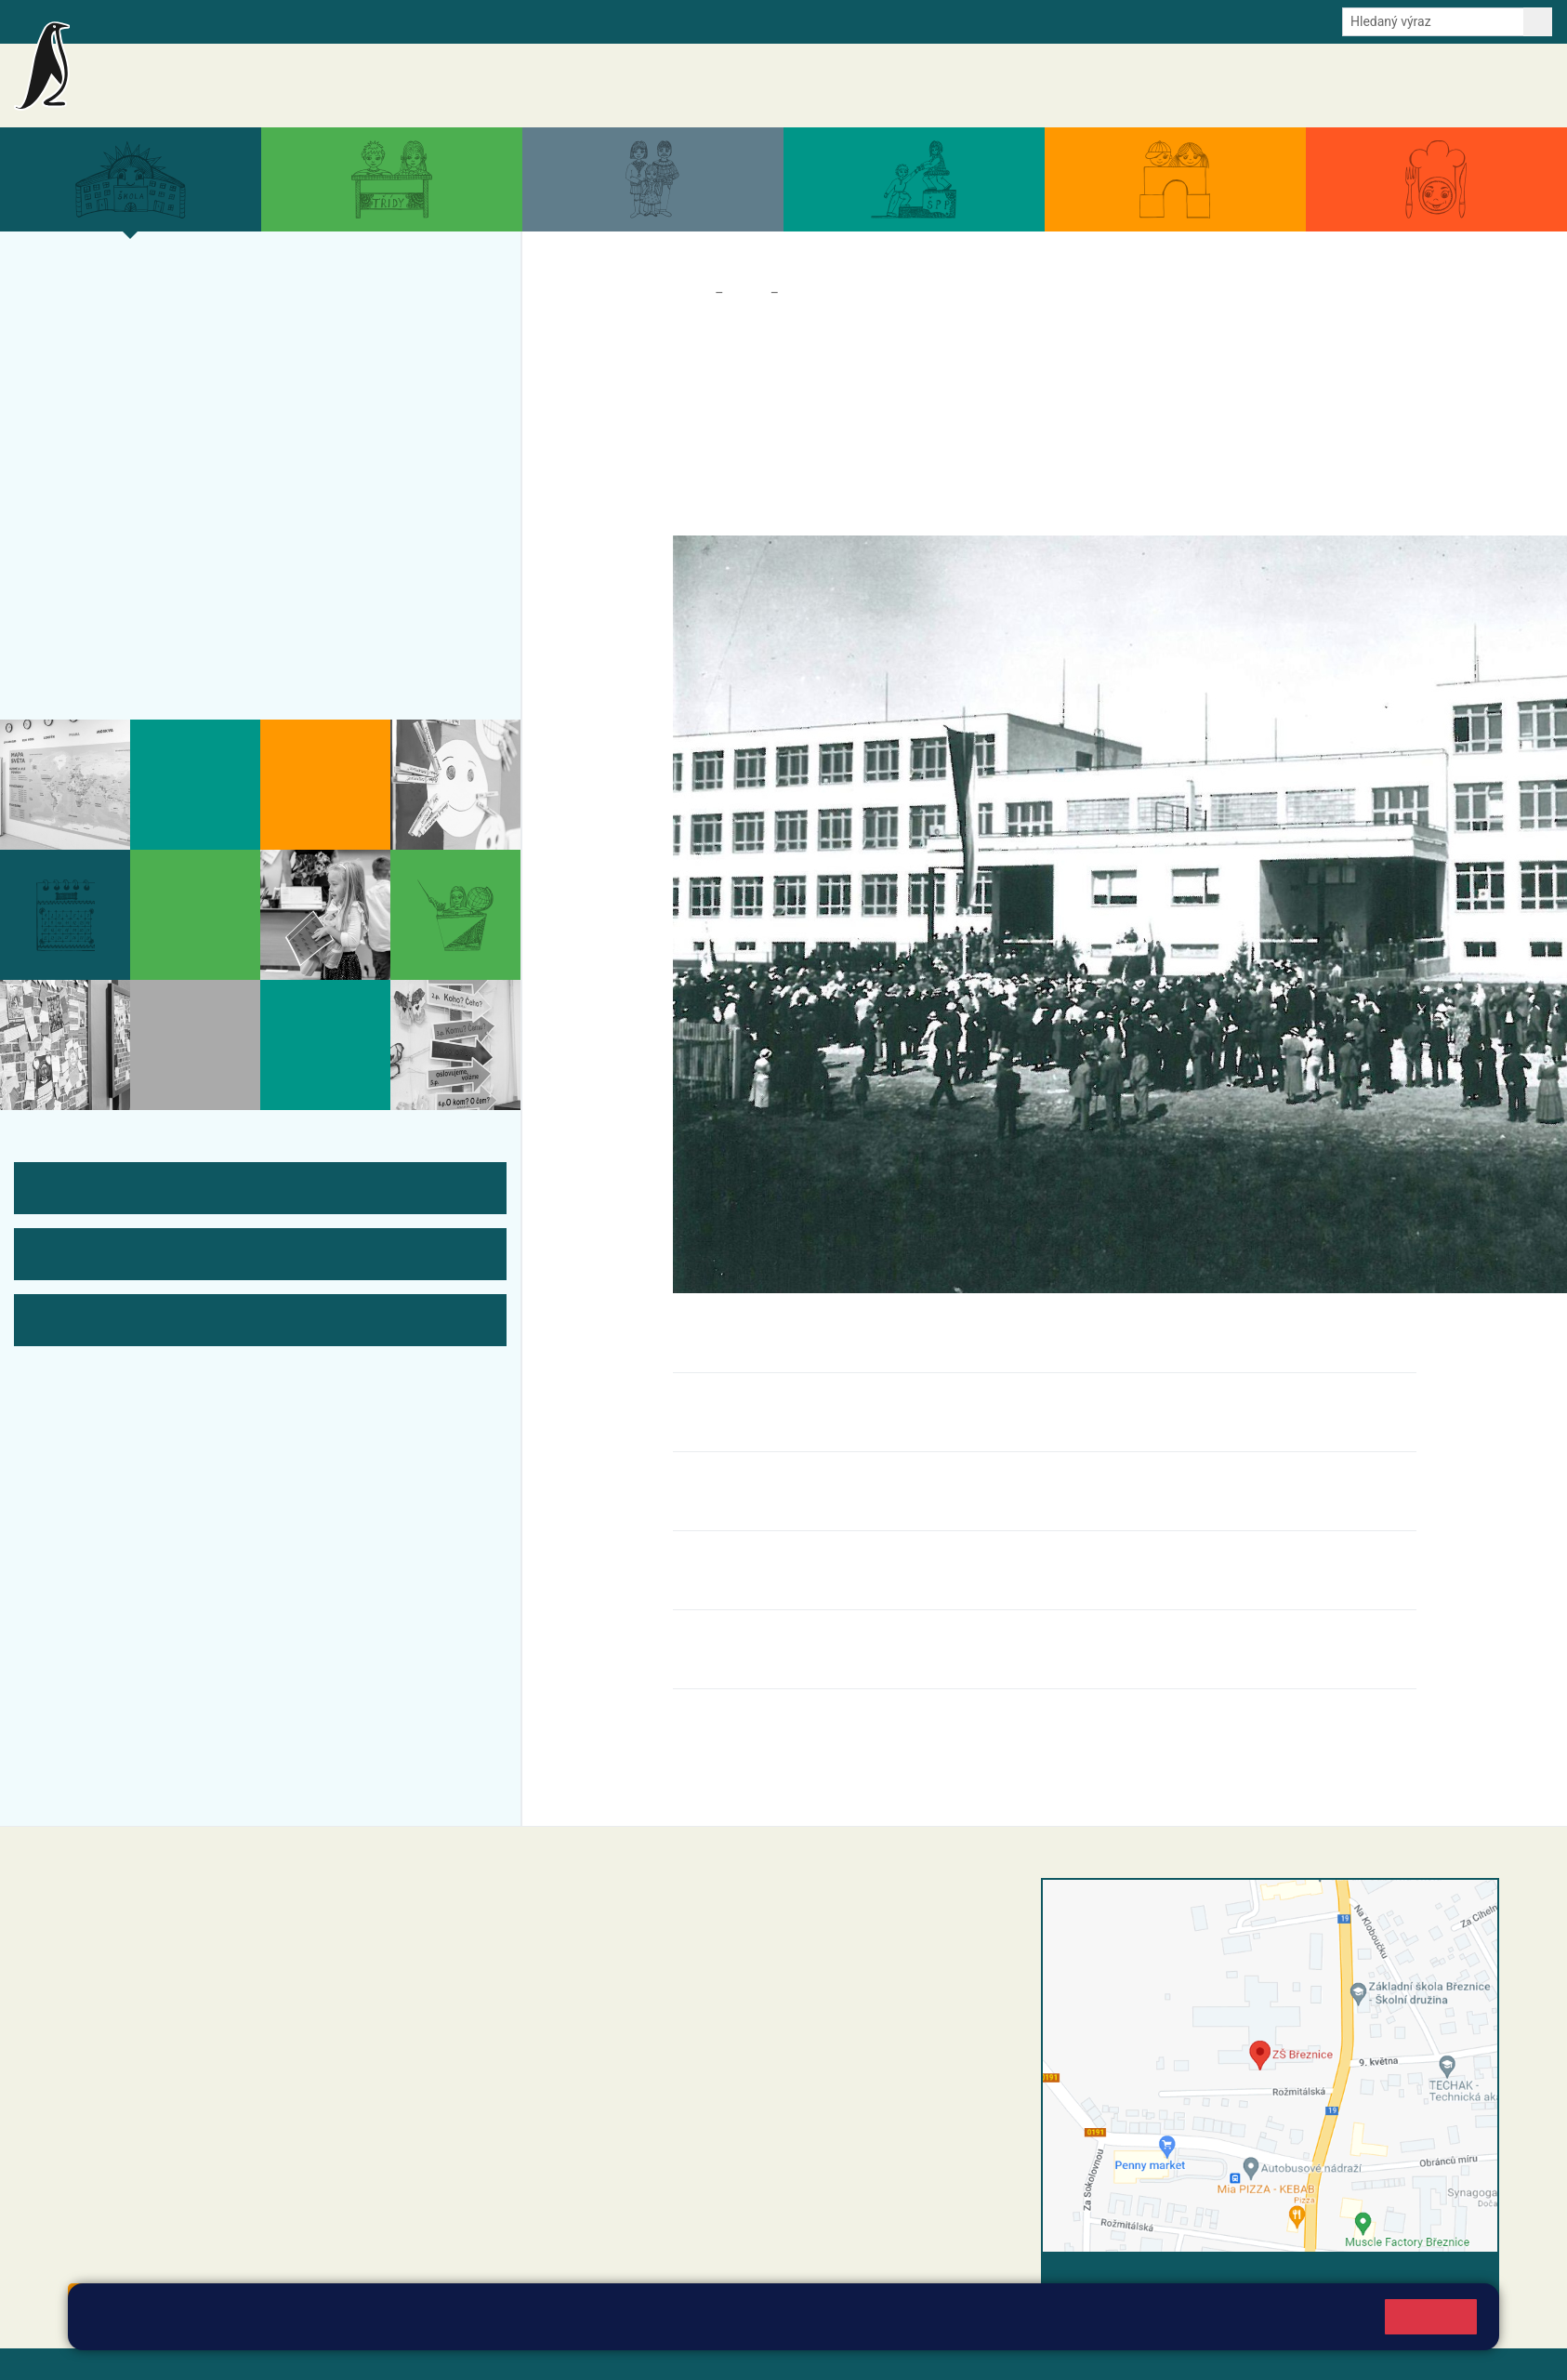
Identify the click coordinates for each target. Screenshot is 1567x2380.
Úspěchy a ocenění (123, 402)
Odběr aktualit (397, 20)
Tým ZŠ (76, 547)
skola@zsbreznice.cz (657, 2040)
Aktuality (1015, 85)
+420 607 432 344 (694, 2001)
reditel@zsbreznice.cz (660, 1926)
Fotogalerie (92, 584)
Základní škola (237, 77)
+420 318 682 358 (630, 1906)
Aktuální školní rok (1185, 85)
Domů (690, 292)
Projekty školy (104, 366)
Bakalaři (109, 20)
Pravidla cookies (613, 2325)
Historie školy (142, 656)
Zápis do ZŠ (94, 439)
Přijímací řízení (107, 475)
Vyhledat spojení (1435, 2277)
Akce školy (1086, 85)
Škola (746, 292)
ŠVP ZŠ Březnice (115, 511)
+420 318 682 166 (690, 2021)
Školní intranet (188, 20)
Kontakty (1519, 85)
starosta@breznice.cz (169, 2258)
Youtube (476, 20)
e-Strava (267, 20)
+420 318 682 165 (698, 1982)
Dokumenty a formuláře (1321, 85)
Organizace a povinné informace (179, 330)
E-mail (325, 20)
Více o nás (88, 294)
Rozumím (1431, 2316)
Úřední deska (1441, 85)
